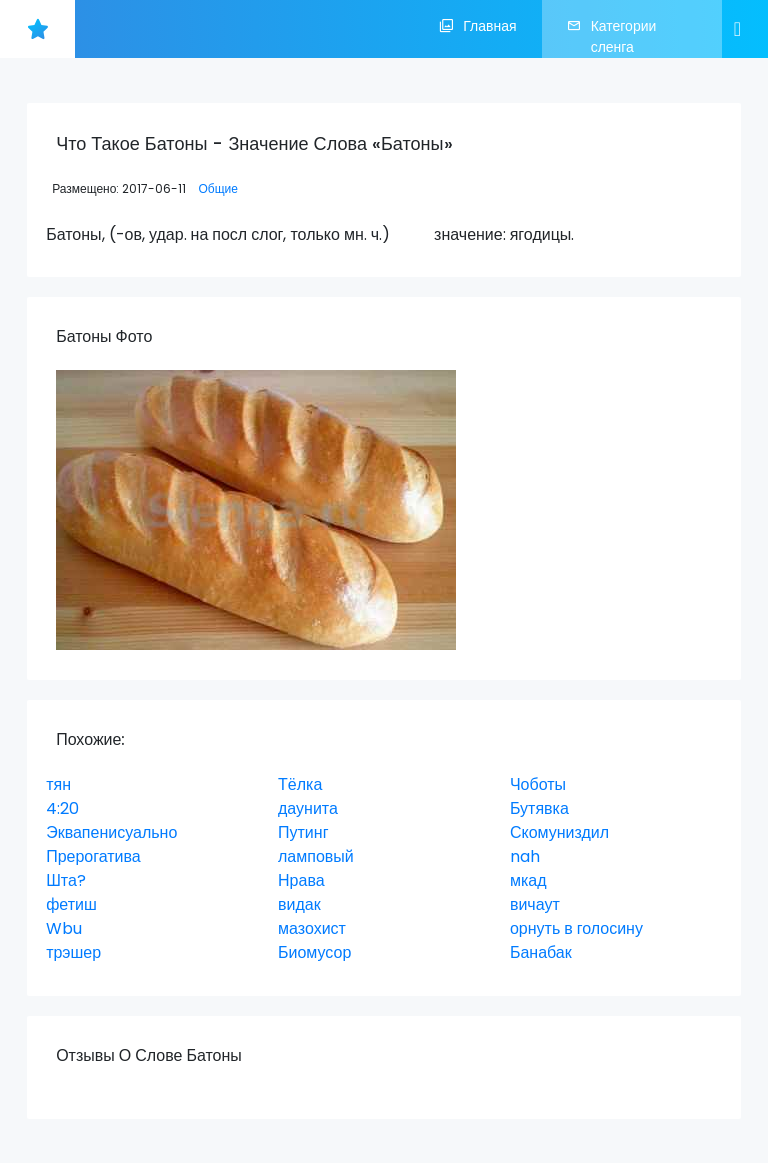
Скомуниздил (559, 832)
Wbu (64, 928)
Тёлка (300, 784)
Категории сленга (612, 36)
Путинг (303, 832)
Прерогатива (93, 856)
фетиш (71, 904)
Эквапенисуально (111, 832)
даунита (308, 808)
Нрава (301, 880)
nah (525, 856)
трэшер (73, 952)
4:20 (62, 808)
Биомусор (314, 952)
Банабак (541, 952)
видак (299, 904)
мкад (528, 880)
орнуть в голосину (576, 928)
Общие (217, 188)
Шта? (66, 880)
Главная (477, 29)
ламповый (316, 856)
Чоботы (538, 784)
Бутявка (539, 808)
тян (58, 784)
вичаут (535, 904)
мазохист (312, 928)
